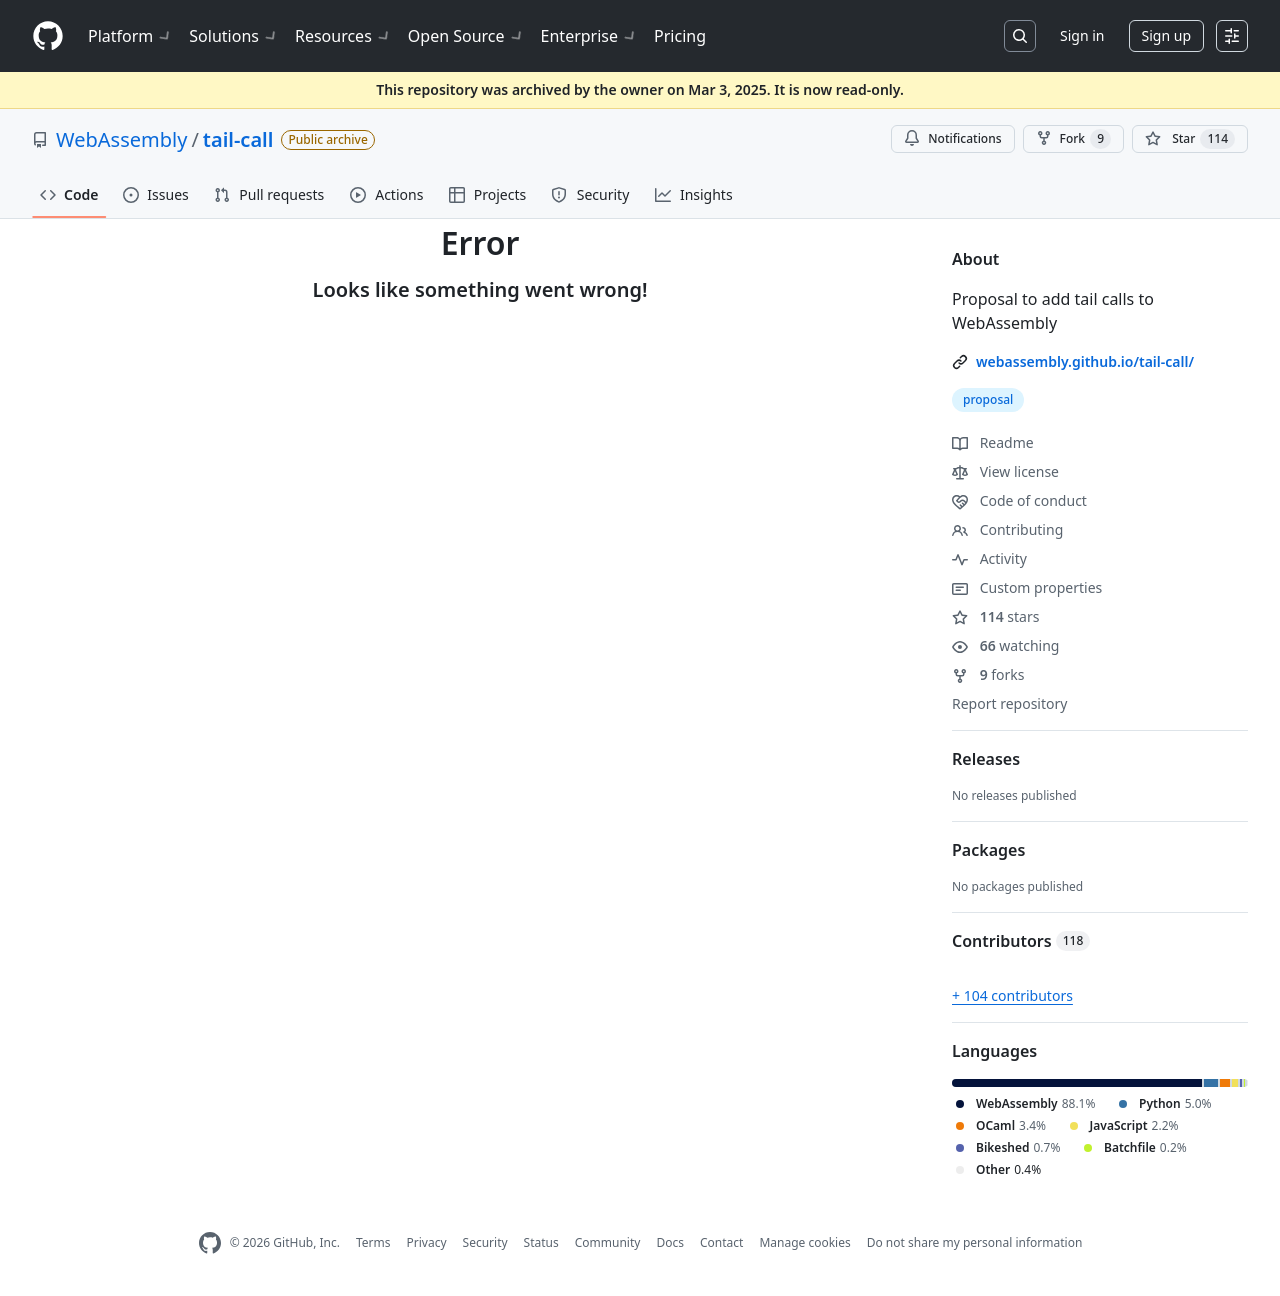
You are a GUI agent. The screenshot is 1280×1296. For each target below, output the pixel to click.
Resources (343, 36)
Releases (986, 759)
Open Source (466, 36)
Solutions (234, 36)
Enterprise (589, 36)
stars (995, 616)
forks (988, 674)
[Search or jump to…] (1020, 36)
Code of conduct (1019, 500)
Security (485, 1242)
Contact (721, 1242)
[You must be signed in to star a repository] (1190, 139)
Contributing (1007, 529)
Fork (1073, 139)
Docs (670, 1242)
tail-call (238, 139)
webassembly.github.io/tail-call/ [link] (1085, 361)
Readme (993, 442)
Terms (373, 1242)
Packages (988, 850)
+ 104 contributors (1012, 995)
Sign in (1082, 35)
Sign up (1166, 35)
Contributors (1021, 941)
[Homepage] (48, 36)
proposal (988, 399)
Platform (130, 36)
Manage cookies (804, 1242)
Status (541, 1242)
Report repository (1009, 703)
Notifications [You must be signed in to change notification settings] (952, 138)
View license (1005, 471)
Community (608, 1242)
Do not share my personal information (975, 1242)
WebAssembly (121, 139)
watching (1005, 645)
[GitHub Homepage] (210, 1243)
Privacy (427, 1242)
